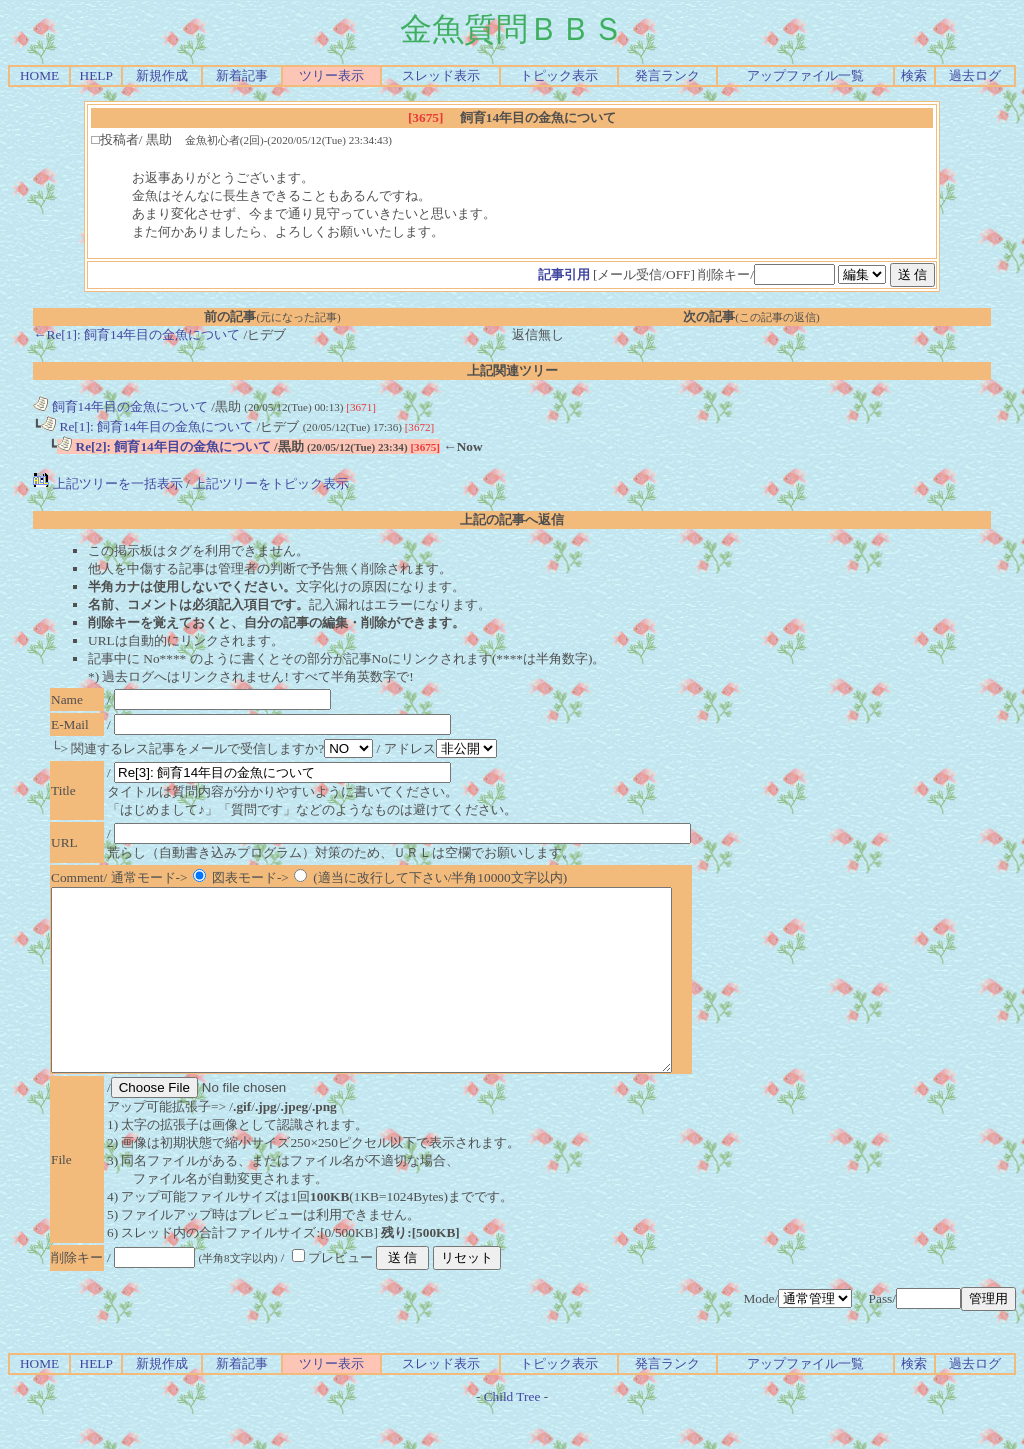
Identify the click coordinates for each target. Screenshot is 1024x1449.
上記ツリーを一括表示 (107, 483)
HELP (96, 75)
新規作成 (162, 75)
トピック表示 (559, 75)
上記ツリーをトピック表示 (271, 483)
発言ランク (667, 75)
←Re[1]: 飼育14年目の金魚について (136, 334)
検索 (914, 75)
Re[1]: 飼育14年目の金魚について (147, 426)
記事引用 (564, 274)
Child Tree (512, 1432)
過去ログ (975, 75)
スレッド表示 (441, 75)
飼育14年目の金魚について (120, 406)
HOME (39, 75)
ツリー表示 (331, 75)
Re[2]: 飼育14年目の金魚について (164, 446)
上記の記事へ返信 (512, 519)
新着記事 (242, 75)
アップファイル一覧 (805, 75)
